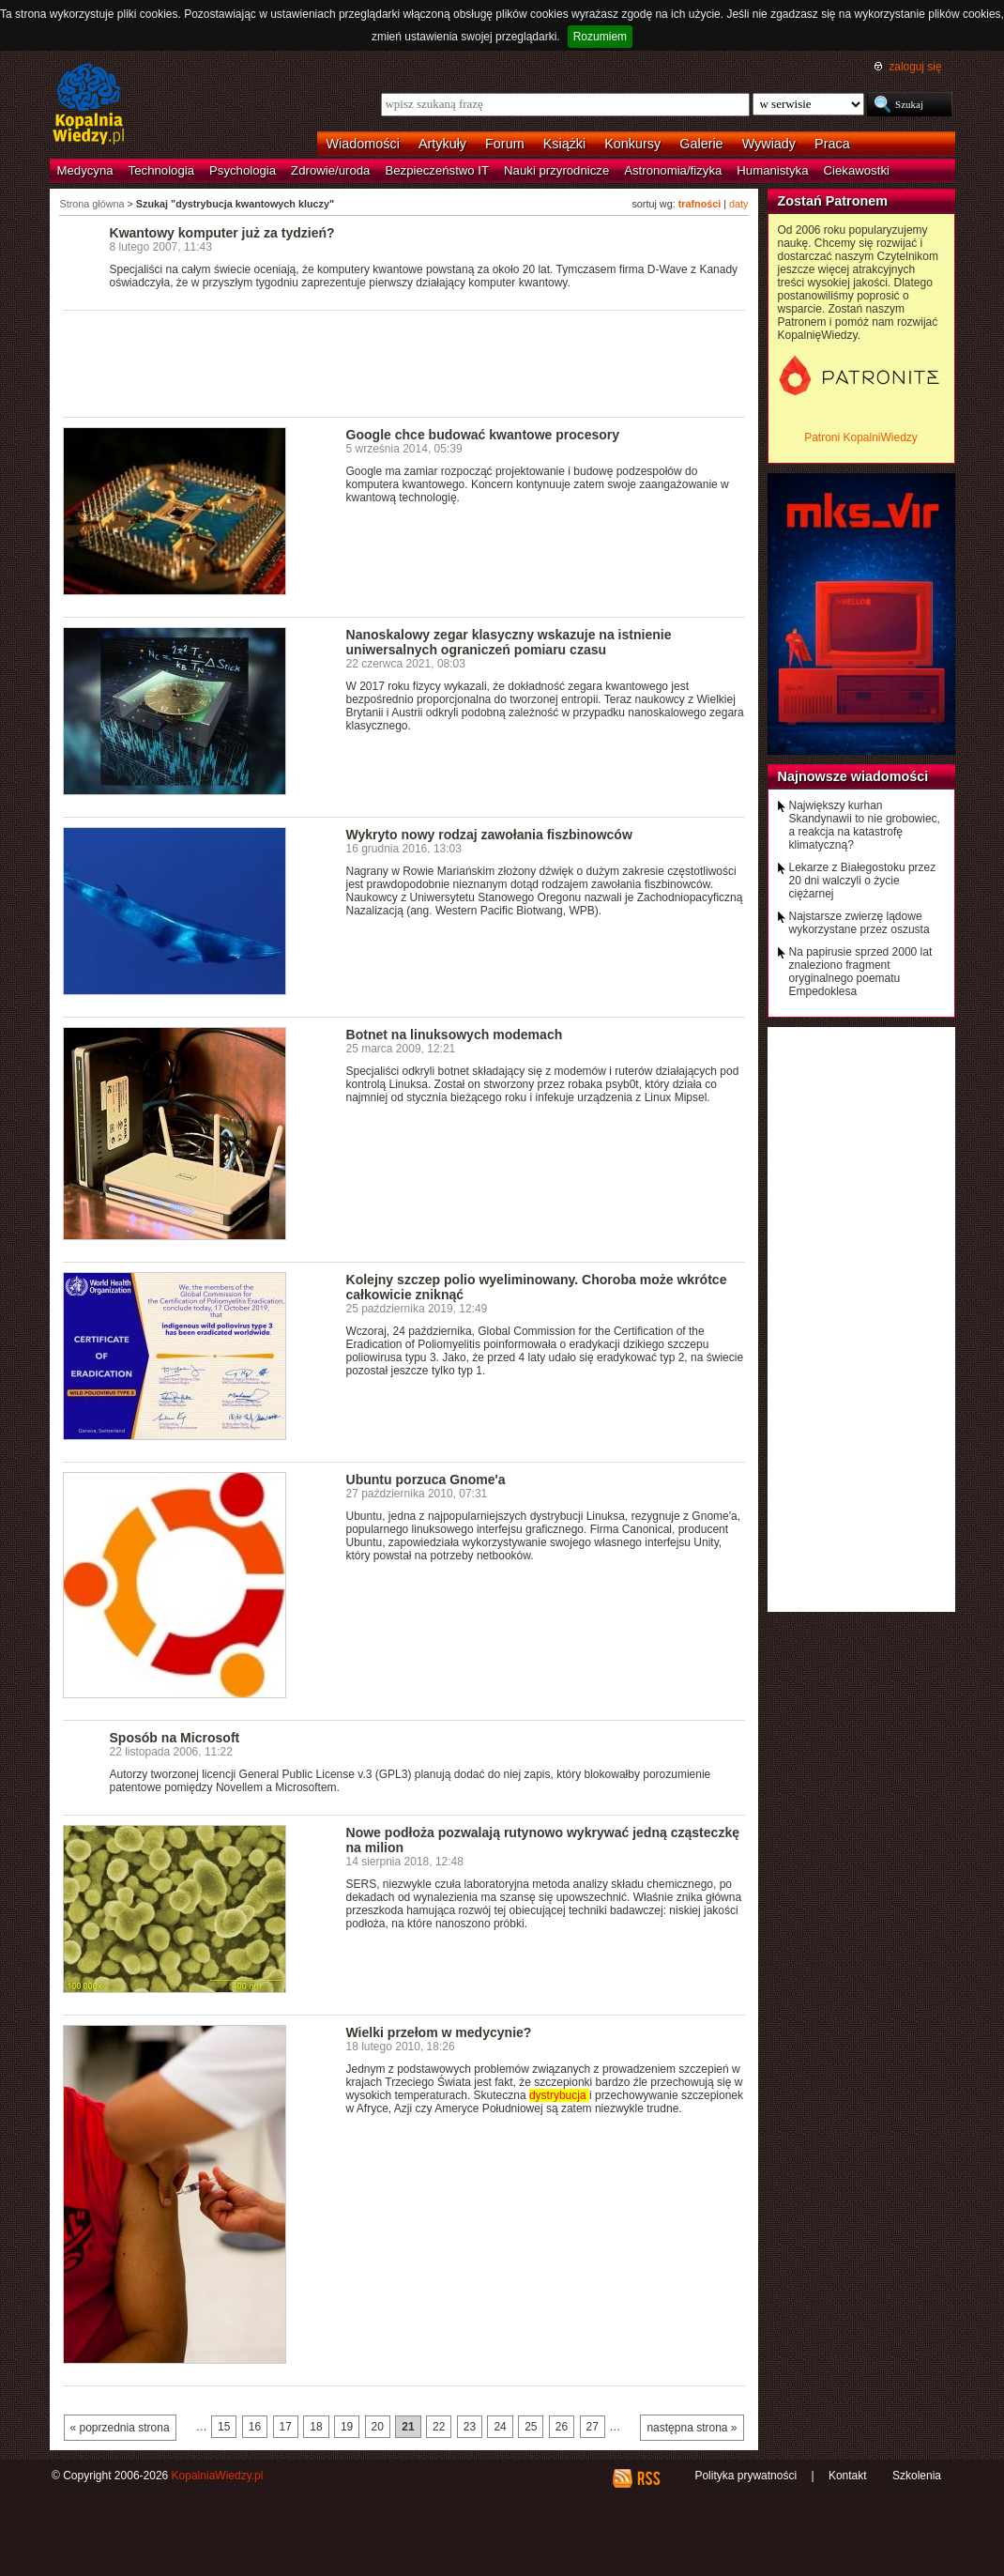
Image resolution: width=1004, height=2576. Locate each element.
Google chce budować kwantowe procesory (483, 434)
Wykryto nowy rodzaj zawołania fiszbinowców (489, 834)
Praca (832, 143)
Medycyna (85, 170)
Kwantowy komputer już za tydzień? (222, 232)
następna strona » (692, 2427)
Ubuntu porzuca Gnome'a (426, 1479)
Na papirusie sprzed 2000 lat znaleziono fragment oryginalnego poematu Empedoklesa (861, 971)
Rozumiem (600, 36)
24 (500, 2426)
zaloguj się (915, 66)
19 (347, 2426)
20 (378, 2426)
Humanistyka (772, 170)
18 (316, 2426)
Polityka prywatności (745, 2475)
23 (470, 2426)
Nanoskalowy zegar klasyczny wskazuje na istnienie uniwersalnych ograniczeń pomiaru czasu (509, 642)
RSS (648, 2478)
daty (738, 203)
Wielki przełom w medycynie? (439, 2032)
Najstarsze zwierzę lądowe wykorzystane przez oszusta (859, 923)
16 (255, 2426)
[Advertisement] (404, 362)
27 (592, 2426)
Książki (564, 143)
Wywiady (769, 143)
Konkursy (632, 143)
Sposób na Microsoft (175, 1737)
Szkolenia (916, 2475)
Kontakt (848, 2475)
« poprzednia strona (120, 2427)
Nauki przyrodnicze (556, 170)
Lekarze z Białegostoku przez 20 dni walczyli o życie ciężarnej (862, 880)
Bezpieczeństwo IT (437, 170)
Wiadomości (363, 143)
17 (286, 2426)
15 (224, 2426)
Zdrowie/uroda (330, 170)
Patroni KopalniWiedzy (861, 437)
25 (531, 2426)
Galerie (701, 143)
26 (561, 2426)
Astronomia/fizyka (673, 170)
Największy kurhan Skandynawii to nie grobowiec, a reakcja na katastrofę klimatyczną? (864, 825)
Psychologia (242, 170)
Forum (505, 143)
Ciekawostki (857, 170)
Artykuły (442, 143)
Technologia (161, 170)
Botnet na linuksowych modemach (454, 1034)
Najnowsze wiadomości (853, 776)
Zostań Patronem (833, 200)
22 (439, 2426)
